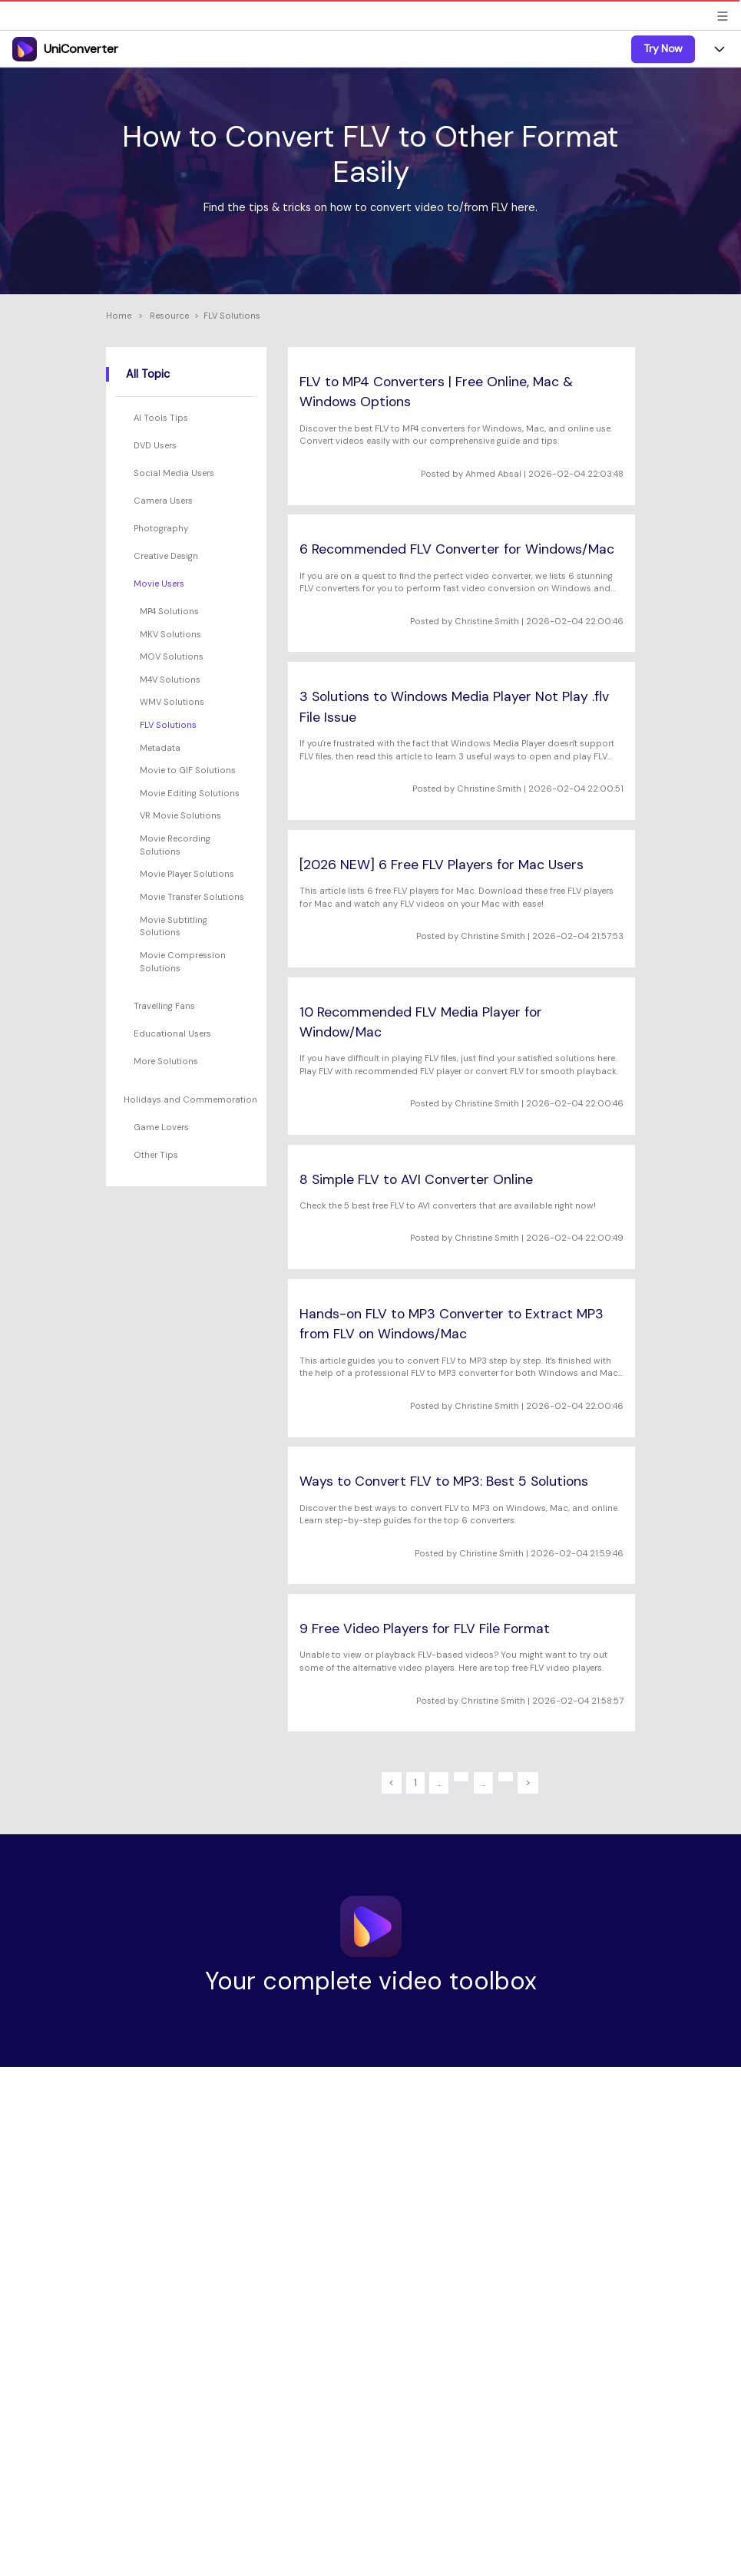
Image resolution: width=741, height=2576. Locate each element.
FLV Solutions (168, 724)
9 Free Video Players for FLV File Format (424, 1628)
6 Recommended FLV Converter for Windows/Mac (456, 549)
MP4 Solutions (169, 611)
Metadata (160, 747)
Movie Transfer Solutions (192, 896)
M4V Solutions (170, 679)
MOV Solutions (171, 656)
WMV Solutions (172, 701)
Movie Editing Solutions (190, 793)
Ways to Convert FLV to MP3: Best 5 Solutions (443, 1481)
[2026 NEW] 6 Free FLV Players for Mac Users (441, 864)
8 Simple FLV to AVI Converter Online (416, 1179)
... (439, 1782)
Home (118, 315)
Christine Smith (487, 621)
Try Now (663, 48)
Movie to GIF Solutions (188, 770)
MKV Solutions (170, 634)
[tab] (188, 418)
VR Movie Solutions (180, 815)
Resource (169, 315)
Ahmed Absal (493, 473)
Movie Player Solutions (187, 873)
